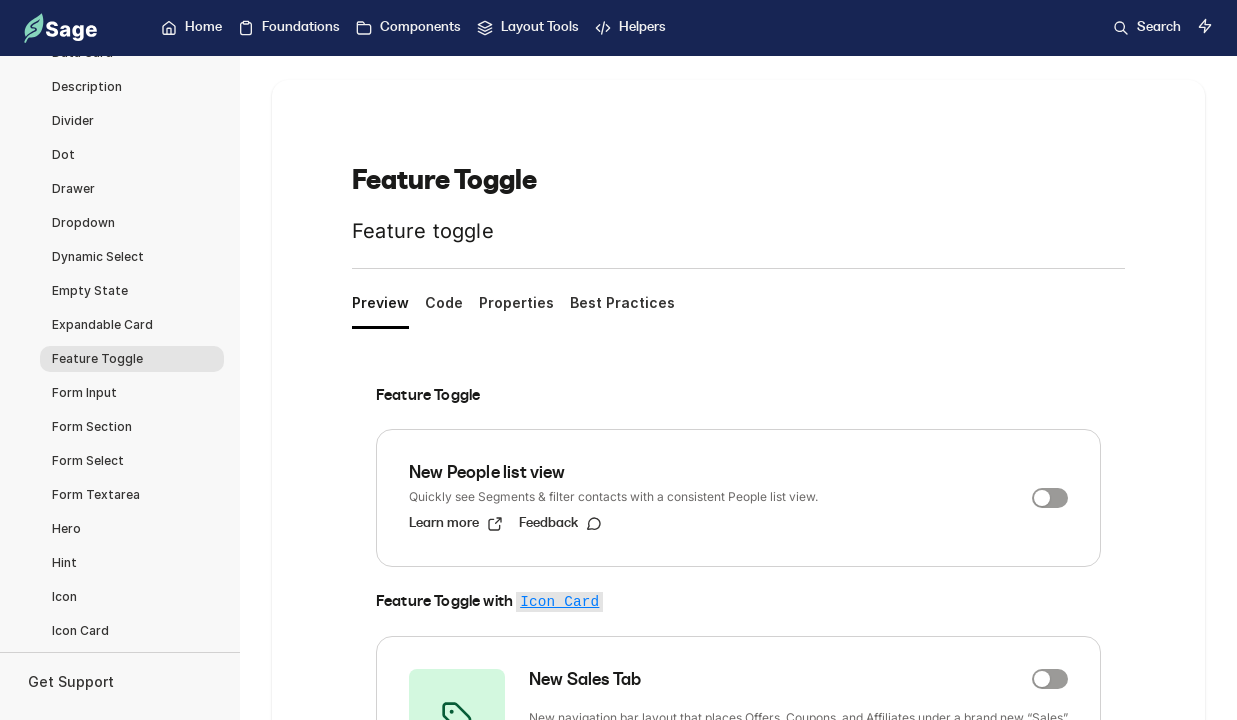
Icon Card (559, 602)
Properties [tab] (516, 302)
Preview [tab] (380, 302)
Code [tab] (444, 302)
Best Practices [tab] (622, 302)
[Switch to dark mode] (1205, 26)
